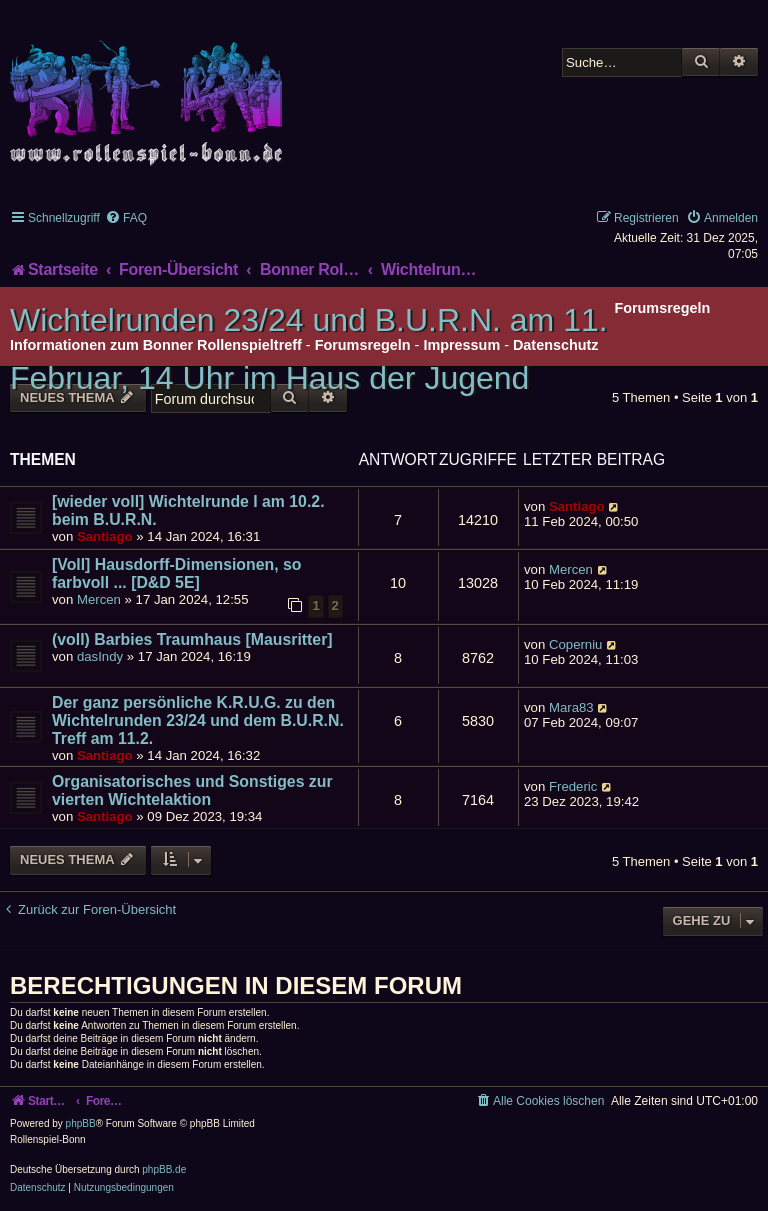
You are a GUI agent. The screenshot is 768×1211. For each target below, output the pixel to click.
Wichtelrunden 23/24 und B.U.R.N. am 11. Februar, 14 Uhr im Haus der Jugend (309, 349)
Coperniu (576, 644)
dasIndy (100, 656)
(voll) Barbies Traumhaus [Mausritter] (192, 639)
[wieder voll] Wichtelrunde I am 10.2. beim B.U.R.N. (188, 510)
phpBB (81, 1123)
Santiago (105, 536)
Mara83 (571, 707)
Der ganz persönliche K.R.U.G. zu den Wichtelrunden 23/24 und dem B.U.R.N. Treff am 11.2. (198, 720)
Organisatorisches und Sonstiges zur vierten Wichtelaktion (192, 790)
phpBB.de (164, 1169)
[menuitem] (126, 218)
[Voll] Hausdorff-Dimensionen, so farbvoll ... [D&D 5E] (176, 573)
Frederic (573, 786)
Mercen (99, 599)
